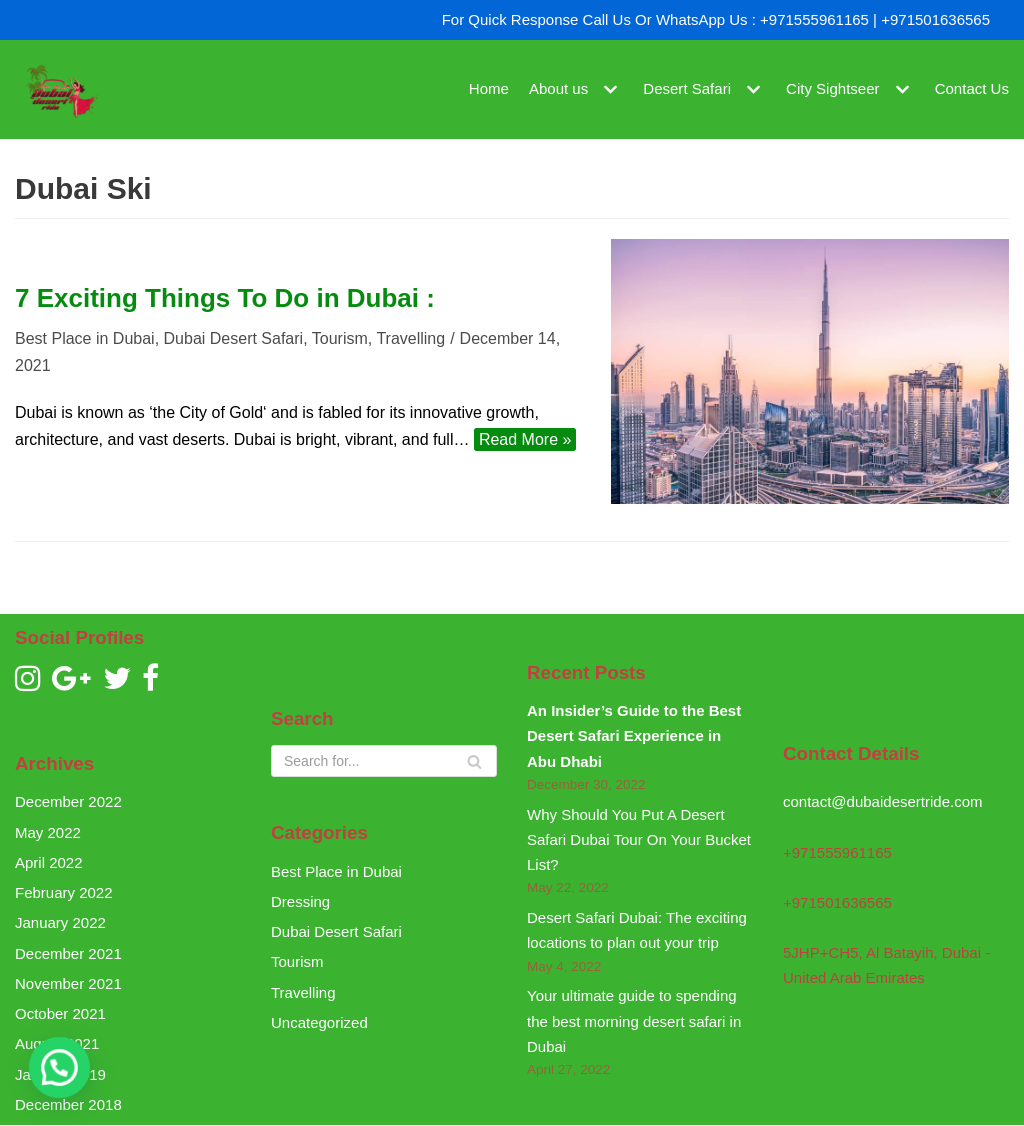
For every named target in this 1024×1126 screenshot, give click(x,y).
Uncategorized (319, 1022)
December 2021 (68, 953)
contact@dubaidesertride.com (883, 801)
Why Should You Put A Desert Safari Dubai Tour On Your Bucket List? (639, 840)
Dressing (300, 901)
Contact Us (972, 89)
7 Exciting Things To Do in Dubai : (225, 298)
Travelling (410, 338)
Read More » (523, 439)
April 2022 (49, 862)
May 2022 (48, 832)
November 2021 (68, 983)
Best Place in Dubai (85, 338)
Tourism (340, 338)
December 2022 (68, 801)
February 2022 (64, 892)
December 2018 (68, 1104)
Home (490, 89)
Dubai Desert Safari (234, 338)
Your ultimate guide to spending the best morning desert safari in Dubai (634, 1021)
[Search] (384, 761)
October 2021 (60, 1013)
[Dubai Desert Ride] (60, 89)
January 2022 (60, 922)
